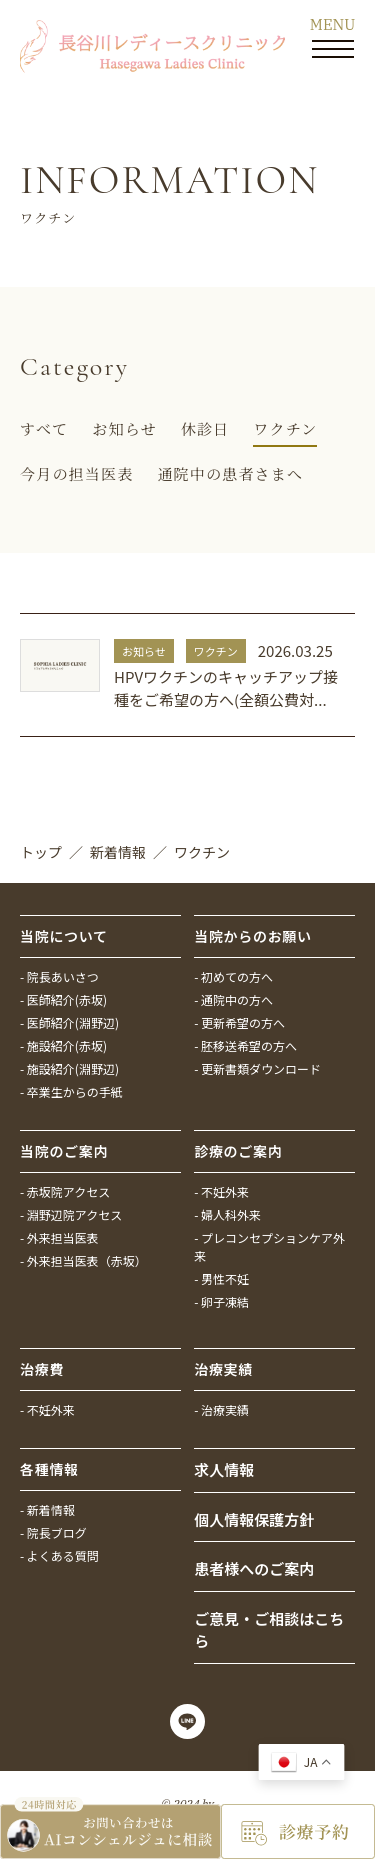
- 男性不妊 (221, 1278)
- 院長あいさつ (59, 976)
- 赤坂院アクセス (65, 1191)
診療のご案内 (238, 1151)
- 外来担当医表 (59, 1237)
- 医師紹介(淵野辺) (69, 1022)
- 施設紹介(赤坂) (63, 1045)
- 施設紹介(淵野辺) (69, 1068)
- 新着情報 (47, 1509)
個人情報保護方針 (254, 1519)
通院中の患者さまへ (230, 473)
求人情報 (224, 1469)
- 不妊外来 (221, 1191)
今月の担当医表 (76, 473)
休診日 (205, 428)
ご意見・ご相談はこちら (269, 1630)
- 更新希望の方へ (239, 1022)
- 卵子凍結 (221, 1301)
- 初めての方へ (233, 976)
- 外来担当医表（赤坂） (83, 1260)
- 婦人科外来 (227, 1214)
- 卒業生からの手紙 (71, 1091)
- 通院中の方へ (233, 999)
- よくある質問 (59, 1555)
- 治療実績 (221, 1409)
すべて (44, 428)
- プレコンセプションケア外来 (269, 1246)
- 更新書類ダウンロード (257, 1068)
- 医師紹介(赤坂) (63, 999)
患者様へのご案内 (254, 1568)
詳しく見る (187, 675)
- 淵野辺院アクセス (71, 1214)
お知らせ (124, 428)
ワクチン (285, 428)
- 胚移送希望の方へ (245, 1045)
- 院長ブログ (53, 1532)
